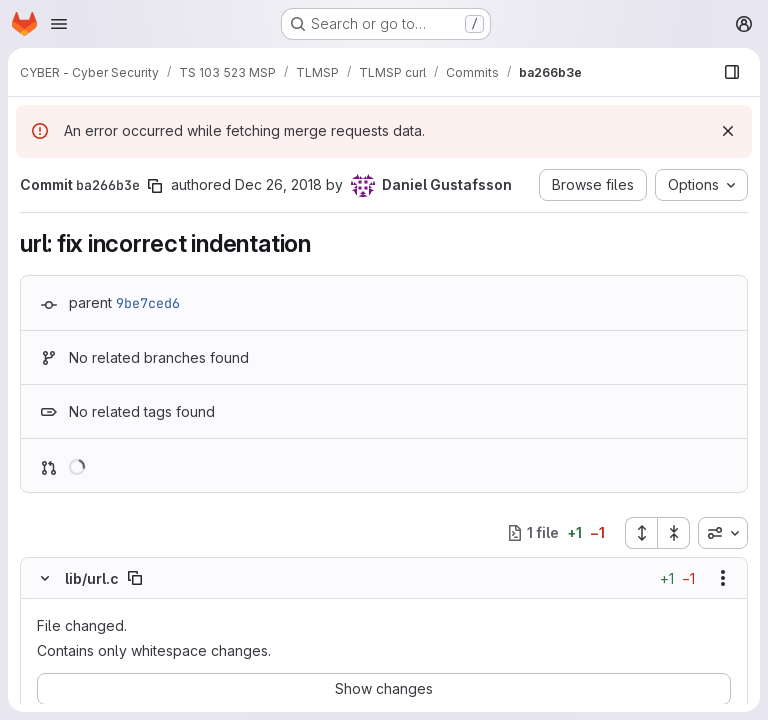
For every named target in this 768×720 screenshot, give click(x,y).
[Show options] (723, 578)
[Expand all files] (641, 533)
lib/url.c (92, 578)
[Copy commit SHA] (155, 186)
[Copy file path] (135, 578)
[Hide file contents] (45, 578)
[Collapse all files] (674, 533)
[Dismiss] (728, 131)
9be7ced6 (148, 303)
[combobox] (723, 533)
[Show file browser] (732, 72)
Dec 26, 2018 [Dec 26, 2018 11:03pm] (278, 184)
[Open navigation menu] (59, 24)
